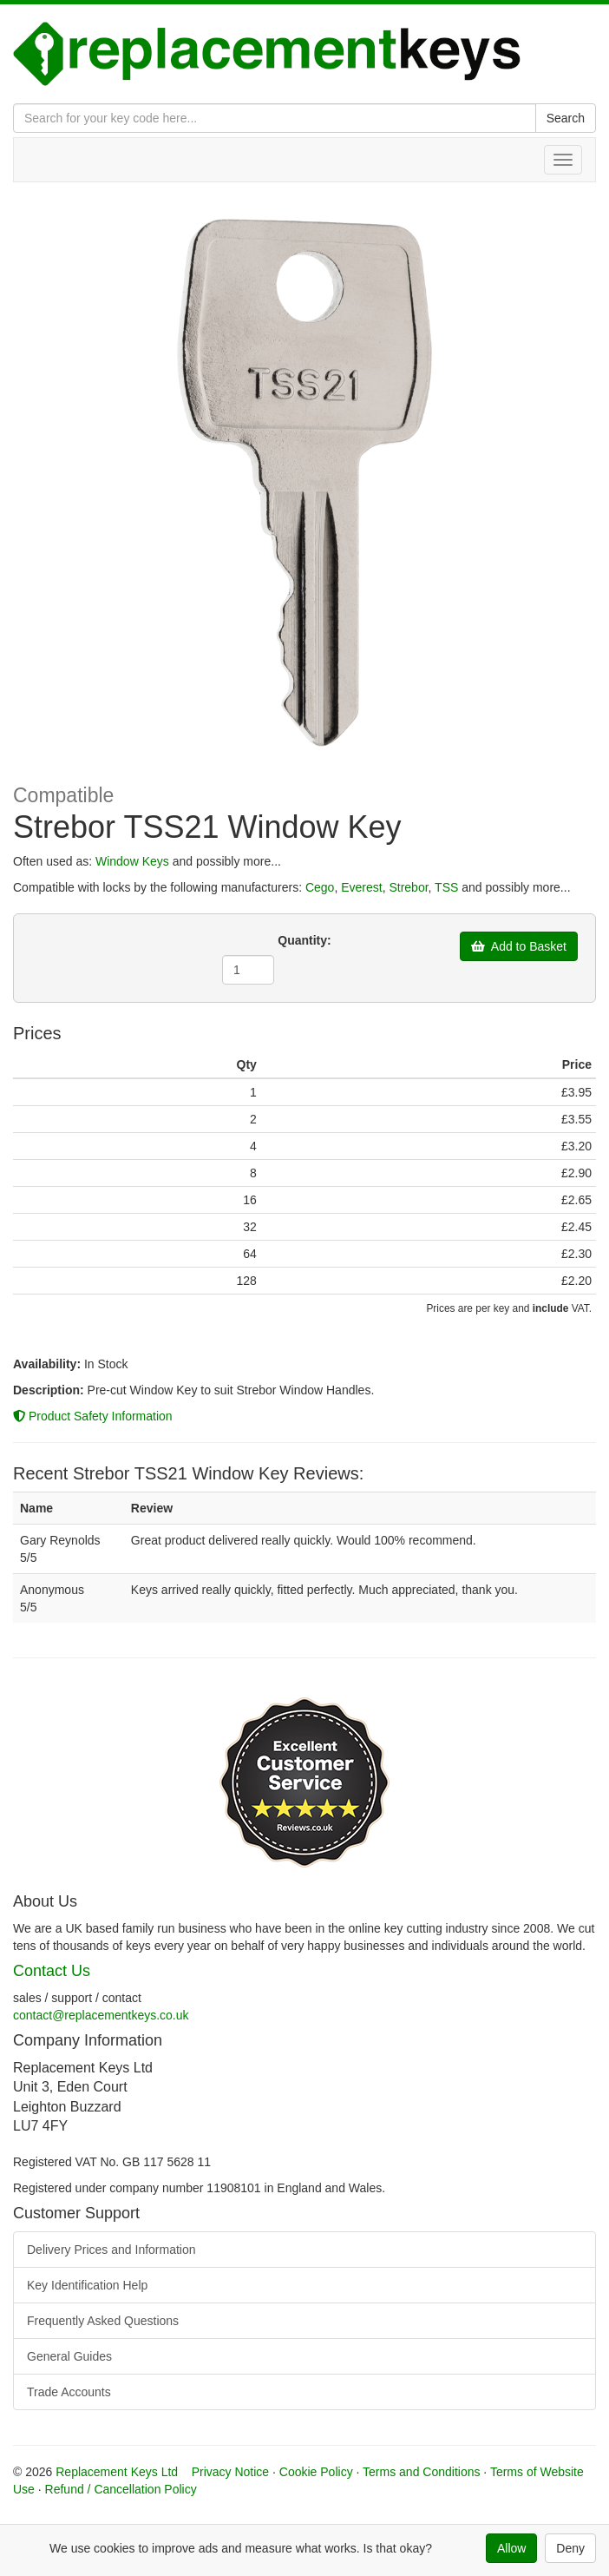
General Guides (69, 2356)
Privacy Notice (230, 2472)
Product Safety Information (93, 1416)
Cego (319, 887)
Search (566, 118)
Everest (361, 887)
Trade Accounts (69, 2392)
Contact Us (51, 1971)
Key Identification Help (87, 2285)
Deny (570, 2548)
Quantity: (304, 940)
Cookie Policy (316, 2472)
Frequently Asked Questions (103, 2321)
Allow (511, 2548)
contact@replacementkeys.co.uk (101, 2015)
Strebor (408, 887)
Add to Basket (518, 946)
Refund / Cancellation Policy (121, 2489)
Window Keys (132, 861)
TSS (446, 887)
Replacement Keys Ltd (117, 2472)
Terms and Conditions (421, 2472)
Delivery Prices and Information (111, 2249)
